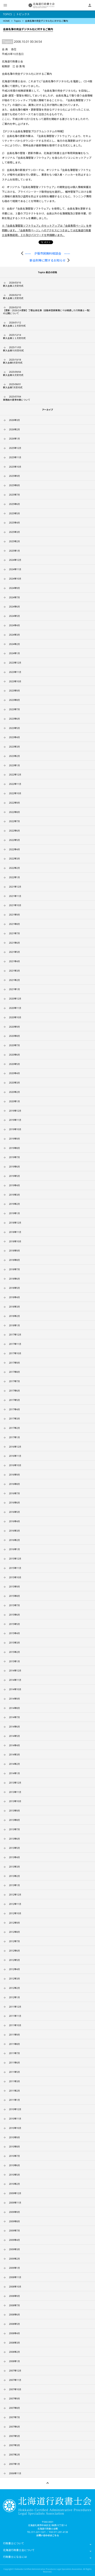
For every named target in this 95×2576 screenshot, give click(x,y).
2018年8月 (14, 1260)
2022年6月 (14, 830)
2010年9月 (14, 2137)
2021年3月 (14, 970)
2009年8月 (14, 2221)
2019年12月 (15, 1110)
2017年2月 (14, 1428)
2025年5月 (14, 513)
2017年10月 (15, 1353)
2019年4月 (14, 1185)
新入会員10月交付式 (13, 349)
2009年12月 (15, 2193)
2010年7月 (14, 2156)
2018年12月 (15, 1222)
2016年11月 (15, 1455)
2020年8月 (14, 1036)
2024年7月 (14, 597)
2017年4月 (14, 1409)
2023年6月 (14, 718)
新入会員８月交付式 (13, 373)
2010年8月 (14, 2146)
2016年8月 (14, 1484)
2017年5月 (14, 1400)
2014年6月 (14, 1726)
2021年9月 (14, 914)
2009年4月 (14, 2240)
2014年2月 (14, 1764)
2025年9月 (14, 476)
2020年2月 (14, 1092)
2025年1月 (14, 550)
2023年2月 (14, 756)
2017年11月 (15, 1344)
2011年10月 (15, 2025)
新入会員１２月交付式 (14, 324)
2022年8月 (14, 812)
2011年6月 (14, 2062)
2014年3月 (14, 1754)
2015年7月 (14, 1605)
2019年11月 (15, 1120)
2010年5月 (14, 2174)
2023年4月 (14, 737)
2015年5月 (14, 1624)
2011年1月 (14, 2099)
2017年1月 (14, 1437)
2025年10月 (15, 466)
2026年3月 (14, 420)
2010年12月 (15, 2109)
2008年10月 (15, 2286)
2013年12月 (15, 1782)
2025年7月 (14, 494)
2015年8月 (14, 1596)
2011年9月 (14, 2034)
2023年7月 (14, 709)
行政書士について (13, 2543)
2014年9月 (14, 1698)
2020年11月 (15, 1008)
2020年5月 (14, 1064)
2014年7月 (14, 1717)
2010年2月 (14, 2183)
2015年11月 (15, 1568)
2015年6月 (14, 1614)
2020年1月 (14, 1101)
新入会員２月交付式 (13, 284)
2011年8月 (14, 2044)
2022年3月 (14, 858)
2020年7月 (14, 1045)
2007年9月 (14, 2398)
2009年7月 (14, 2230)
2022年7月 (14, 821)
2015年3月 (14, 1642)
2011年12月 (15, 2006)
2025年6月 (14, 504)
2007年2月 (14, 2454)
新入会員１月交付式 (13, 296)
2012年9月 (14, 1922)
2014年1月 (14, 1773)
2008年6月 (14, 2314)
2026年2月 (14, 429)
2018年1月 (14, 1325)
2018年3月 (14, 1306)
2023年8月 (14, 700)
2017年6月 (14, 1390)
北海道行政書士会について (19, 2550)
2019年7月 (14, 1157)
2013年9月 (14, 1810)
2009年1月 (14, 2267)
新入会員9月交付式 (12, 361)
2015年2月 (14, 1652)
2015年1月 (14, 1661)
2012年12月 (15, 1894)
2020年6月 (14, 1054)
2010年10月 (15, 2128)
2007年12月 (15, 2370)
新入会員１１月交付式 (14, 336)
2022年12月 (15, 774)
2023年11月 (15, 672)
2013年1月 (14, 1885)
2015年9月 (14, 1586)
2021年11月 (15, 896)
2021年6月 (14, 942)
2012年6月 (14, 1950)
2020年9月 (14, 1026)
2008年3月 (14, 2342)
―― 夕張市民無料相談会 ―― (47, 253)
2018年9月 (14, 1250)
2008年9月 (14, 2296)
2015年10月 (15, 1577)
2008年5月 (14, 2324)
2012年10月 (15, 1913)
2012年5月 (14, 1960)
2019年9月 (14, 1138)
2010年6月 (14, 2165)
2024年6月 (14, 606)
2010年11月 (15, 2118)
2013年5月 (14, 1848)
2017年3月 (14, 1418)
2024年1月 (14, 653)
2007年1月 (14, 2464)
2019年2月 (14, 1204)
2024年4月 (14, 625)
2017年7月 (14, 1381)
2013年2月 (14, 1876)
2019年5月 (14, 1176)
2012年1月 (14, 1997)
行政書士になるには (15, 2557)
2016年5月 (14, 1512)
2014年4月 (14, 1745)
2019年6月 (14, 1166)
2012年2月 (14, 1988)
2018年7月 (14, 1269)
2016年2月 (14, 1540)
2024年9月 (14, 588)
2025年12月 (15, 448)
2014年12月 (15, 1670)
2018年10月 (15, 1241)
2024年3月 (14, 634)
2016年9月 (14, 1474)
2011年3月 (14, 2081)
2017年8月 (14, 1371)
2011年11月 (15, 2015)
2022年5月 (14, 840)
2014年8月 (14, 1708)
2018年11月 (15, 1232)
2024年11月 (15, 569)
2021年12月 (15, 886)
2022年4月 (14, 849)
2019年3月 (14, 1194)
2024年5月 (14, 616)
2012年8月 (14, 1931)
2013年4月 (14, 1857)
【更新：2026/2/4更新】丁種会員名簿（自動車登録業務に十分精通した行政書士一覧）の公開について (47, 310)
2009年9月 (14, 2212)
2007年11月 (15, 2380)
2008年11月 (15, 2277)
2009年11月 (15, 2202)
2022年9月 (14, 802)
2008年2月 (14, 2351)
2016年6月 (14, 1502)
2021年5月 (14, 952)
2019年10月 (15, 1129)
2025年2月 (14, 541)
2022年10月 (15, 793)
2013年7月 (14, 1829)
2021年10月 (15, 905)
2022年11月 (15, 784)
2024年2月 (14, 644)
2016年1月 (14, 1549)
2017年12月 (15, 1334)
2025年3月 (14, 532)
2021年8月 (14, 924)
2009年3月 (14, 2249)
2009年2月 (14, 2258)
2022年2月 (14, 868)
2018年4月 (14, 1297)
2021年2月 (14, 980)
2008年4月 (14, 2333)
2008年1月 (14, 2361)
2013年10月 (15, 1801)
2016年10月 (15, 1465)
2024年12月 (15, 560)
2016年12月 (15, 1446)
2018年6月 (14, 1278)
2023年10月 (15, 681)
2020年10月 (15, 1017)
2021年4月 (14, 961)
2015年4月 (14, 1633)
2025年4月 (14, 522)
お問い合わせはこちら (47, 2535)
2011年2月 (14, 2090)
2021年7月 (14, 933)
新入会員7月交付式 (12, 386)
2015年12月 (15, 1558)
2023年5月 (14, 728)
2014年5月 (14, 1736)
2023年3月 (14, 746)
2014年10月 (15, 1689)
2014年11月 (15, 1680)
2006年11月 (15, 2473)
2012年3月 (14, 1978)
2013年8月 (14, 1820)
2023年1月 (14, 765)
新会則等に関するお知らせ (48, 260)
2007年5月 (14, 2436)
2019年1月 (14, 1213)
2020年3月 (14, 1082)
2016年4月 (14, 1521)
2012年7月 (14, 1941)
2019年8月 (14, 1148)
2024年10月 (15, 578)
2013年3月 (14, 1866)
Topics (17, 20)
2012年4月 (14, 1969)
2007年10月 (15, 2389)
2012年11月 (15, 1904)
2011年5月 (14, 2072)
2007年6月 (14, 2426)
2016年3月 (14, 1530)
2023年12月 (15, 662)
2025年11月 (15, 457)
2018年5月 (14, 1287)
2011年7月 (14, 2053)
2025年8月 (14, 485)
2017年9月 (14, 1362)
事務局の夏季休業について (16, 398)
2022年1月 (14, 877)
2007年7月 (14, 2417)
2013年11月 (15, 1792)
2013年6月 (14, 1838)
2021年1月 (14, 989)
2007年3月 (14, 2445)
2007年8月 (14, 2408)
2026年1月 (14, 438)
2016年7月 (14, 1493)
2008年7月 (14, 2305)
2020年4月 (14, 1073)
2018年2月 (14, 1316)
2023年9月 (14, 690)
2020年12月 (15, 998)
